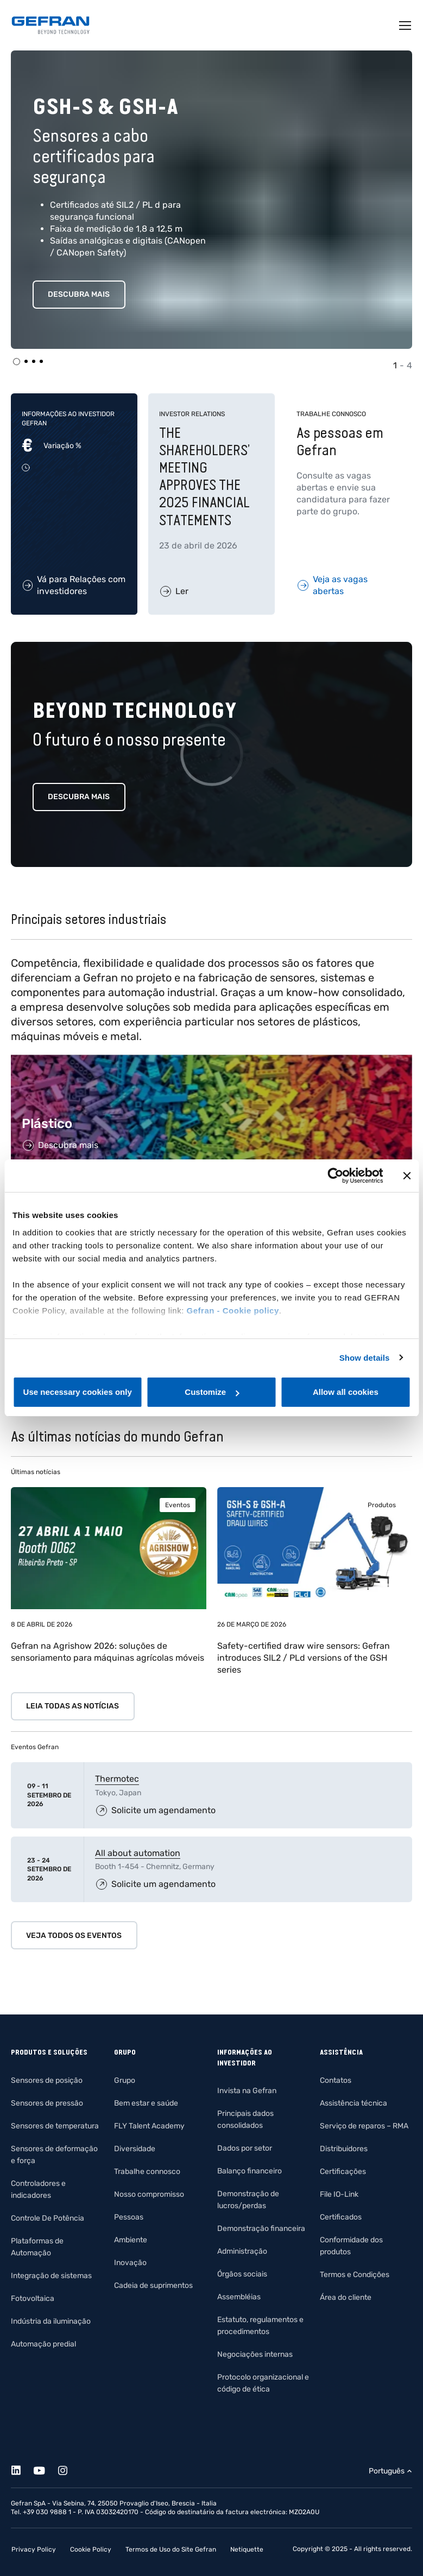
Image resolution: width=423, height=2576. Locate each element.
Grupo (124, 2080)
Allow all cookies (345, 1392)
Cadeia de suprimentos (153, 2285)
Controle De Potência (47, 2218)
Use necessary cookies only (77, 1392)
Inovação (130, 2262)
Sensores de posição (47, 2080)
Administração (242, 2251)
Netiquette (246, 2549)
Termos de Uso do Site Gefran (170, 2549)
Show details (364, 1357)
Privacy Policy (33, 2549)
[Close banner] (407, 1175)
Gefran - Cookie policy (233, 1310)
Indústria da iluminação (51, 2321)
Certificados (341, 2217)
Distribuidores (344, 2148)
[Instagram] (69, 2469)
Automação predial (43, 2344)
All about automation (137, 1853)
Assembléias (239, 2296)
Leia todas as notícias (72, 1706)
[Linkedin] (22, 2469)
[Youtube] (45, 2469)
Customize (212, 1392)
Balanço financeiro (249, 2171)
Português (387, 2471)
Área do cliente (345, 2297)
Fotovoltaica (32, 2298)
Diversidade (134, 2148)
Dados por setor (244, 2148)
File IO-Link (339, 2194)
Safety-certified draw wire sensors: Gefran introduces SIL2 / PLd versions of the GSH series (303, 1658)
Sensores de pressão (47, 2103)
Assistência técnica (353, 2103)
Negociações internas (255, 2354)
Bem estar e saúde (146, 2103)
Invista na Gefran (246, 2090)
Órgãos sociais (242, 2274)
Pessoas (128, 2217)
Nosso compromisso (149, 2194)
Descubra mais (79, 294)
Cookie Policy (90, 2549)
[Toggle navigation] (405, 25)
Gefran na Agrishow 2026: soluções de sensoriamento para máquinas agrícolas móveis (107, 1652)
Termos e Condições (354, 2274)
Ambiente (130, 2240)
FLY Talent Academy (149, 2126)
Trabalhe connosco (147, 2171)
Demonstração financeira (261, 2228)
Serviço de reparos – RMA (364, 2126)
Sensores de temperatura (55, 2126)
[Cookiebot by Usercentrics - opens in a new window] (335, 1176)
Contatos (335, 2080)
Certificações (343, 2171)
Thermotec (117, 1779)
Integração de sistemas (51, 2275)
